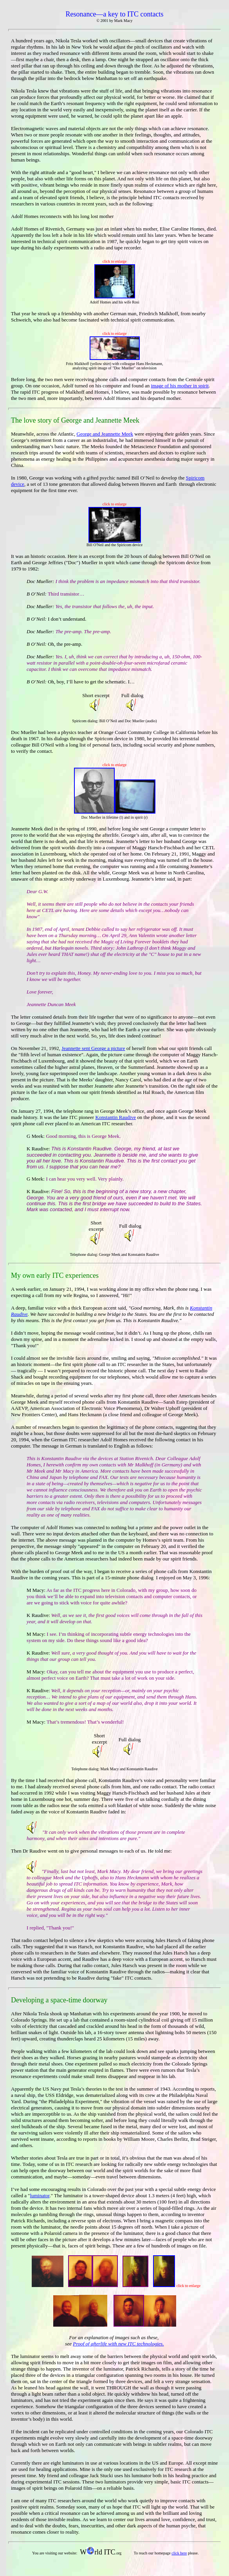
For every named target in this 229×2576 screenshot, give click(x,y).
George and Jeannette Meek (105, 434)
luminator (40, 2195)
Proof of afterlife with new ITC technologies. (118, 2344)
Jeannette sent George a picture (93, 1048)
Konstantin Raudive (115, 1117)
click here (179, 2553)
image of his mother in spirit (180, 386)
